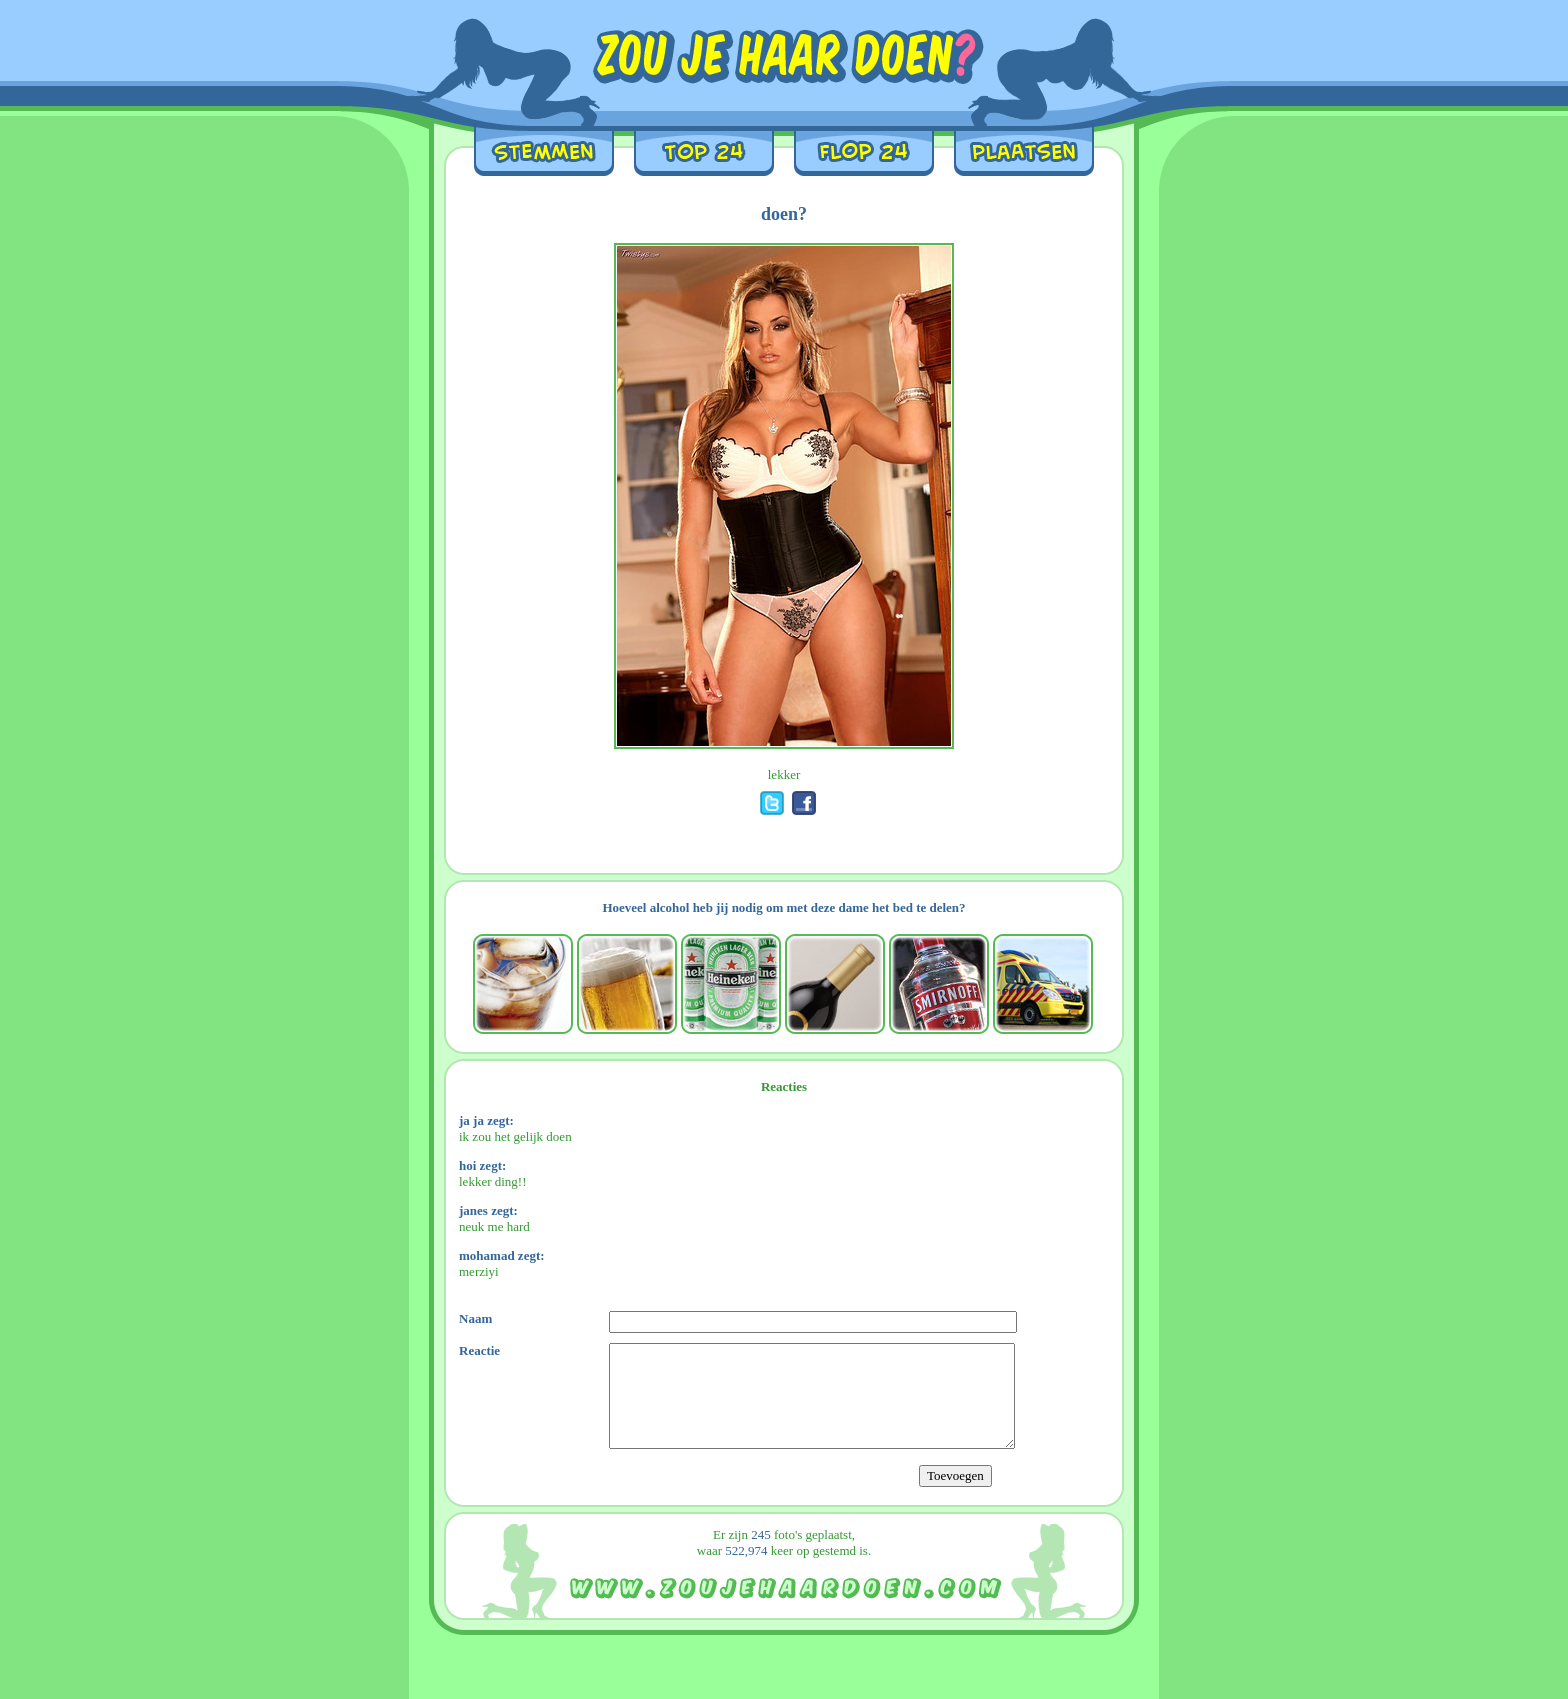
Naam (475, 1318)
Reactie (479, 1350)
